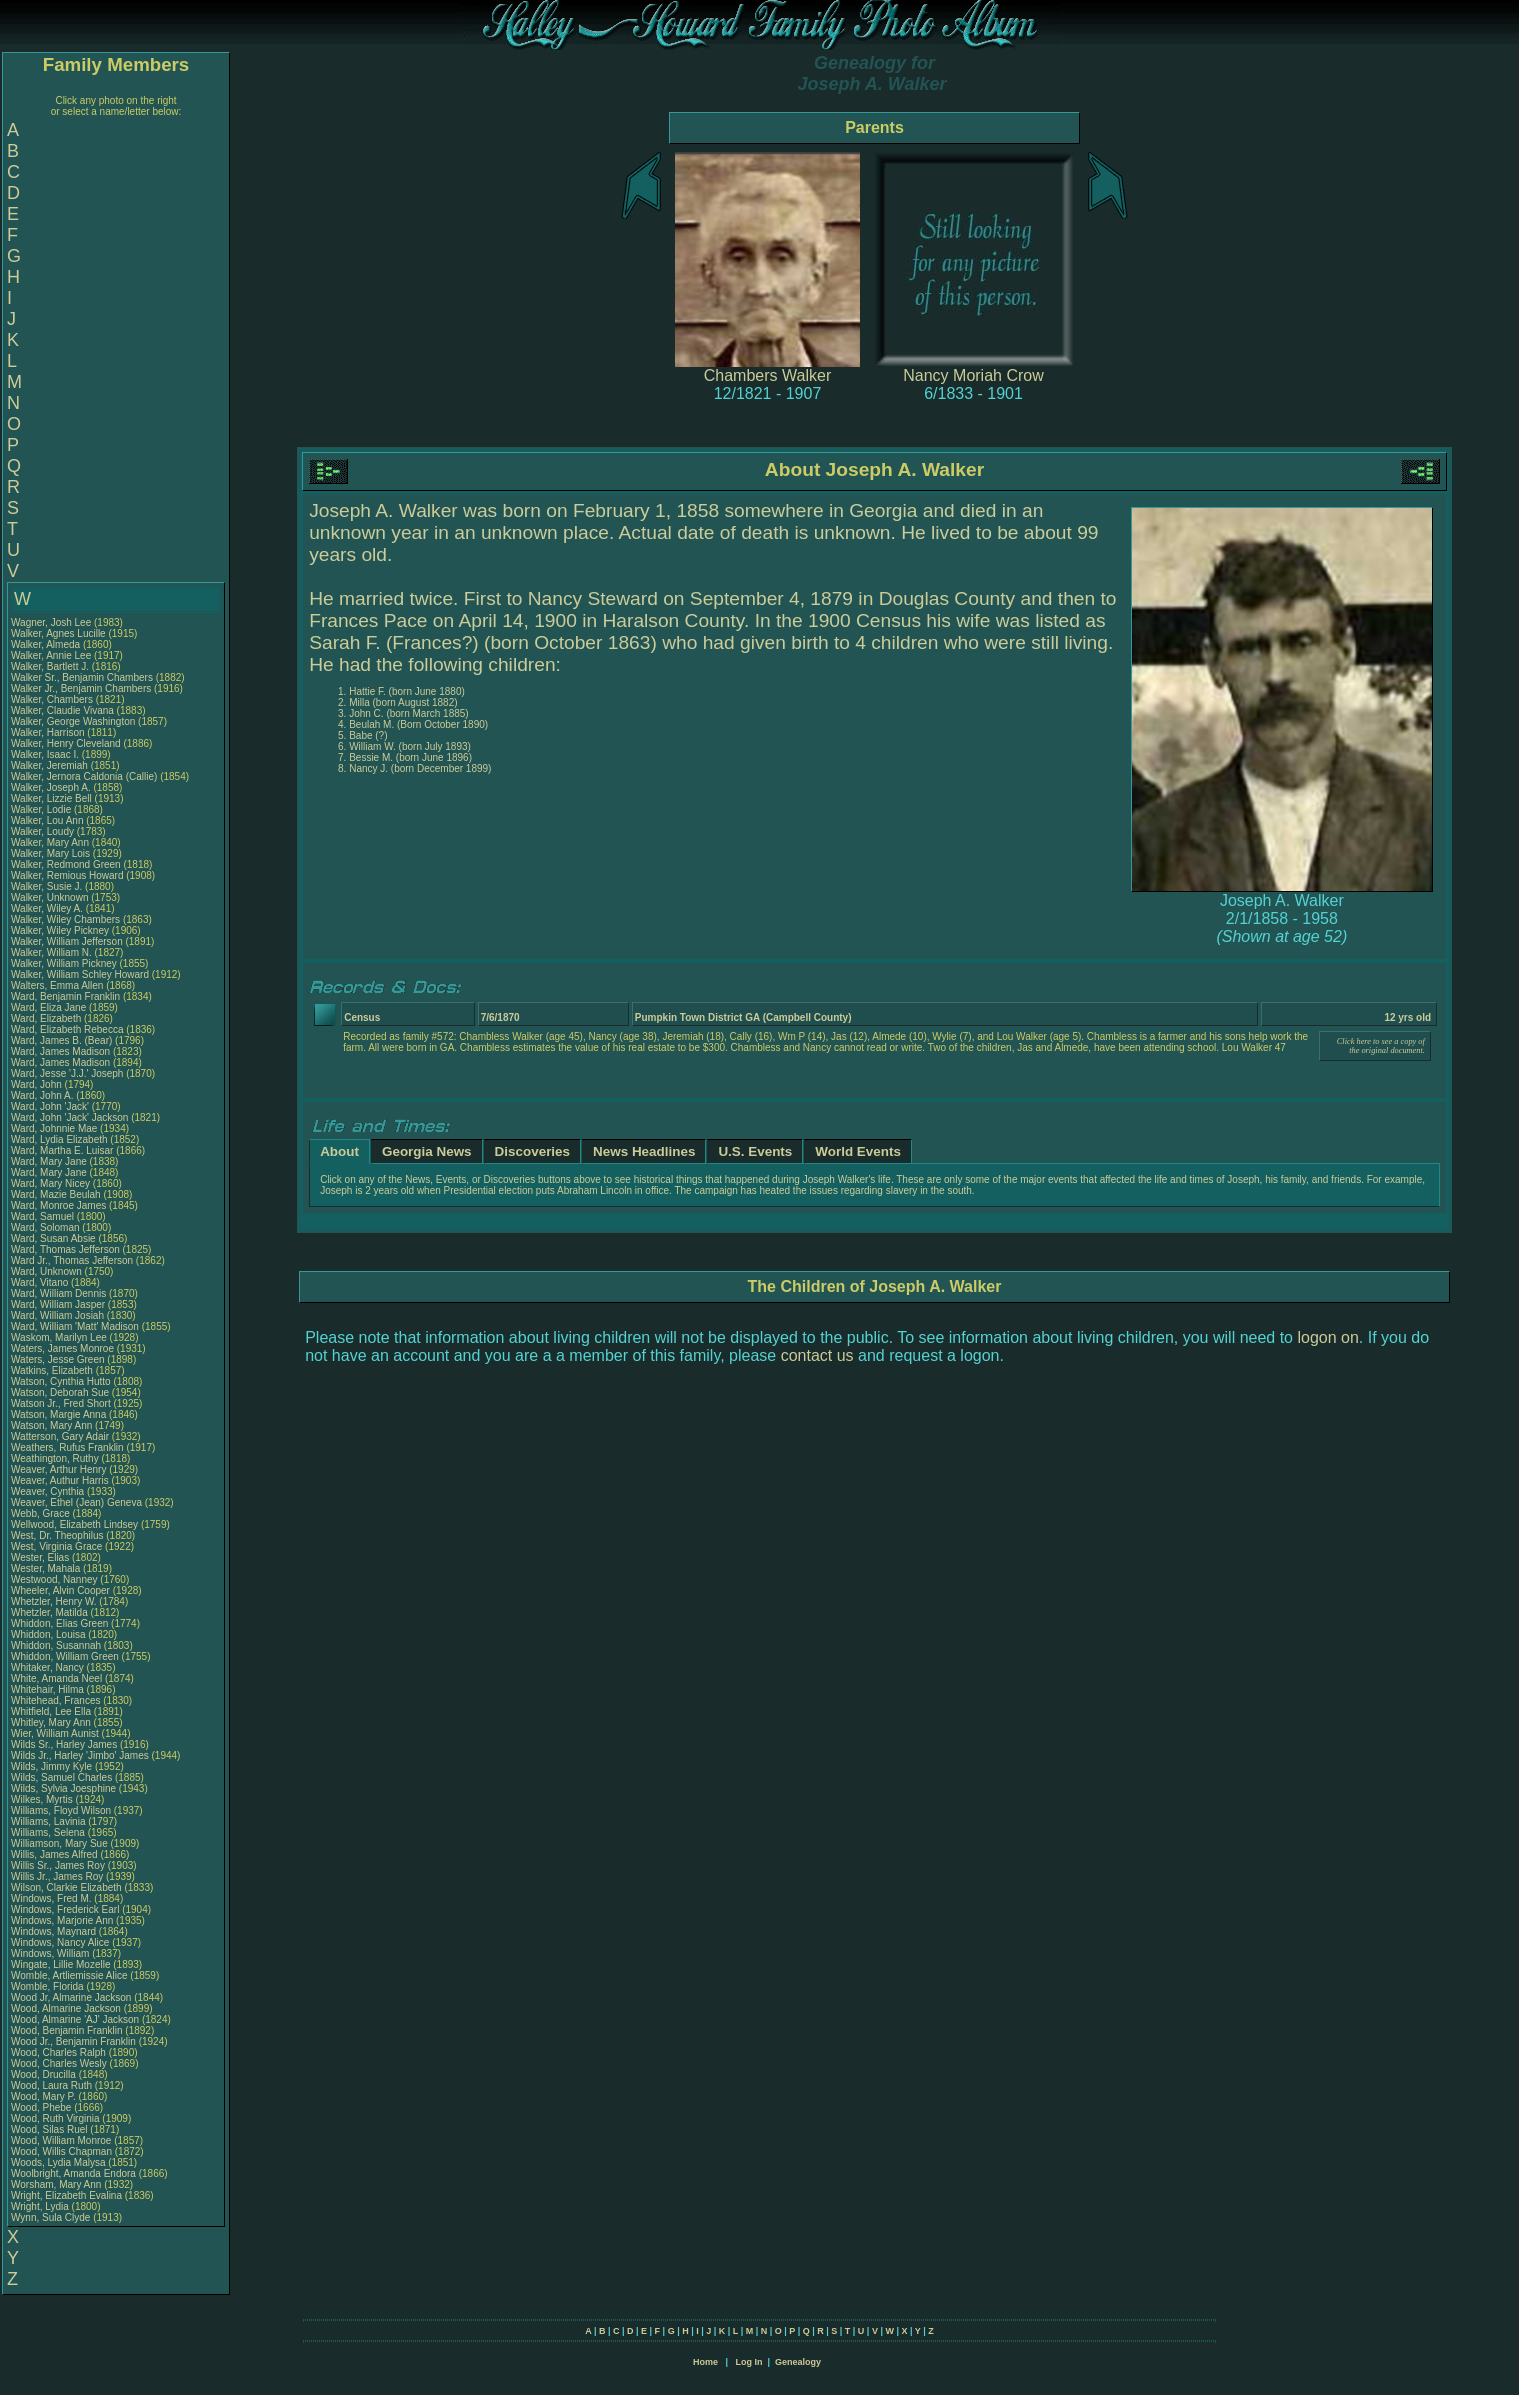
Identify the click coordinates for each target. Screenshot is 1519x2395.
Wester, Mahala (47, 1568)
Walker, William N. (51, 952)
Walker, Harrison (49, 732)
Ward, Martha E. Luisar (62, 1150)
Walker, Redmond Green (66, 864)
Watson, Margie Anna (58, 1414)
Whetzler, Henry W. (54, 1601)
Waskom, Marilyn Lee (59, 1337)
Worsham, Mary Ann (56, 2184)
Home (705, 2362)
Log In (748, 2362)
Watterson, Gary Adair (60, 1436)
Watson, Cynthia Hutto (61, 1381)
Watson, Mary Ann (53, 1425)
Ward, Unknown (48, 1271)
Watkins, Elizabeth (53, 1370)
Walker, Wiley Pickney (60, 930)
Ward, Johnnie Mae (54, 1128)
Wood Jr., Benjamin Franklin (73, 2041)
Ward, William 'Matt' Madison (75, 1326)
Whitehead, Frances (57, 1700)
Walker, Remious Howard (67, 875)
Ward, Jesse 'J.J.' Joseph (67, 1073)
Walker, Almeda (47, 644)
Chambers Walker (767, 375)
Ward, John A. (42, 1095)
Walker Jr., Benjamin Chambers (81, 688)
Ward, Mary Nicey (50, 1183)
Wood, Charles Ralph (58, 2052)
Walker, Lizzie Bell (51, 798)
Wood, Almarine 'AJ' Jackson (75, 2019)
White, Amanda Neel (56, 1678)
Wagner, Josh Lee (51, 622)
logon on (1327, 1337)
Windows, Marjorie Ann (62, 1920)
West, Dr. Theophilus (58, 1535)
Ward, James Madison (60, 1051)
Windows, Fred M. (51, 1898)
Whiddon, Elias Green (59, 1623)
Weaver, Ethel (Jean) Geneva (76, 1502)
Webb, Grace (42, 1513)
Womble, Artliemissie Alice (69, 1975)
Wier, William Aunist (55, 1733)
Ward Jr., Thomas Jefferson (72, 1260)
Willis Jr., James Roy (57, 1876)
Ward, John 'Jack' (50, 1106)
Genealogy (798, 2362)
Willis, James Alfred (54, 1854)
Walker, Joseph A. (51, 787)
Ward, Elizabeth (47, 1018)
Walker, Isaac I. (45, 754)
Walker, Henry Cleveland (66, 743)
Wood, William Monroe (61, 2140)
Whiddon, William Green (65, 1656)
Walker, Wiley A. (47, 908)
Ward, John (38, 1084)
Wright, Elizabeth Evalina (66, 2195)
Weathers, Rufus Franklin (67, 1447)
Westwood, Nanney (55, 1579)
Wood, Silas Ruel (49, 2129)
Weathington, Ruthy (56, 1458)
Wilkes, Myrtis (43, 1799)
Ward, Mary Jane (49, 1161)
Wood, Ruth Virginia (55, 2118)
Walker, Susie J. (46, 886)
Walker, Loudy (44, 831)
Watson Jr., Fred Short (61, 1403)
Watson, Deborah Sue (60, 1392)
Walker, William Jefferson (67, 941)
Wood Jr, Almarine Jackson (71, 1997)
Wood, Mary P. (43, 2096)
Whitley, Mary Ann (51, 1722)
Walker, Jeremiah (51, 765)
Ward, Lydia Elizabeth (59, 1139)
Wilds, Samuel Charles (61, 1777)
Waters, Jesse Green (58, 1359)
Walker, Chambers (53, 699)
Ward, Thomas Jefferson (65, 1249)
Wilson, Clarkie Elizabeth (66, 1887)
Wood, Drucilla (45, 2074)
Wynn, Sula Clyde (50, 2217)
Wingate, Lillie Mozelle (61, 1964)
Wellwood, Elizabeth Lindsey (74, 1524)
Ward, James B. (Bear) (61, 1040)
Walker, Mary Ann (50, 842)
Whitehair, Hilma (49, 1689)
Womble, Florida (48, 1986)
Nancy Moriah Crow (973, 375)
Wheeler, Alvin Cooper (60, 1590)
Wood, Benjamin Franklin (67, 2030)
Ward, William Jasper (58, 1304)
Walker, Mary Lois (50, 853)
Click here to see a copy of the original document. (1381, 1046)
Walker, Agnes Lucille (58, 633)
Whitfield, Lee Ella (51, 1711)
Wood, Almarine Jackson (66, 2008)
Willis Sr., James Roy (58, 1865)
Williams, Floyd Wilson (61, 1810)
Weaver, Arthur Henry (58, 1469)
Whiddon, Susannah (57, 1645)
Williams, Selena (49, 1832)
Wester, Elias (41, 1557)
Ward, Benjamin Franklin (65, 996)
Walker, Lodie (42, 809)
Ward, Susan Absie (53, 1238)
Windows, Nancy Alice (60, 1942)
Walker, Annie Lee (51, 655)
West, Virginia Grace (56, 1546)
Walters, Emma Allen (57, 985)
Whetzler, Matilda (50, 1612)
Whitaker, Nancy (49, 1667)
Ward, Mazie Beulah (56, 1194)
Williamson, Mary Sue (59, 1843)
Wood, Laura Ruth (51, 2085)
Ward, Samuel (44, 1216)
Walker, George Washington (73, 721)
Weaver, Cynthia (49, 1491)
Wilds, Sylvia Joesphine (63, 1788)
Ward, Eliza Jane (48, 1007)
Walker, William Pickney (64, 963)
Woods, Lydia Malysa (58, 2162)
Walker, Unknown (51, 897)
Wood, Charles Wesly (59, 2063)
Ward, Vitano (41, 1282)
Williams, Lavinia (49, 1821)
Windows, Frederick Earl (65, 1909)
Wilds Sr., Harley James (64, 1744)
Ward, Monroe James (58, 1205)
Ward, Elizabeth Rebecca (67, 1029)
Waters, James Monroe (62, 1348)
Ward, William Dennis (58, 1293)
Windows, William (51, 1953)
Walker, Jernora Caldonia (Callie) (84, 776)
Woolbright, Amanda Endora (73, 2173)
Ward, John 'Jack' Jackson (69, 1117)
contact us (817, 1355)
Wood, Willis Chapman (61, 2151)
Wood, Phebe (42, 2107)
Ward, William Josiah (57, 1315)
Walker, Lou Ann (47, 820)
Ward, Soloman (46, 1227)
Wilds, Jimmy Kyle (51, 1766)
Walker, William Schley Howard (80, 974)
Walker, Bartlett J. (50, 666)
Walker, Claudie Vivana (62, 710)
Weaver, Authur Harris (60, 1480)
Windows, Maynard (55, 1931)
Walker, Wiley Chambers (65, 919)
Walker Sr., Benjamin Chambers (82, 677)
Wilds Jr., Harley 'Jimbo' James (80, 1755)
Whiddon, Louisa (49, 1634)
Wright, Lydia (41, 2206)
